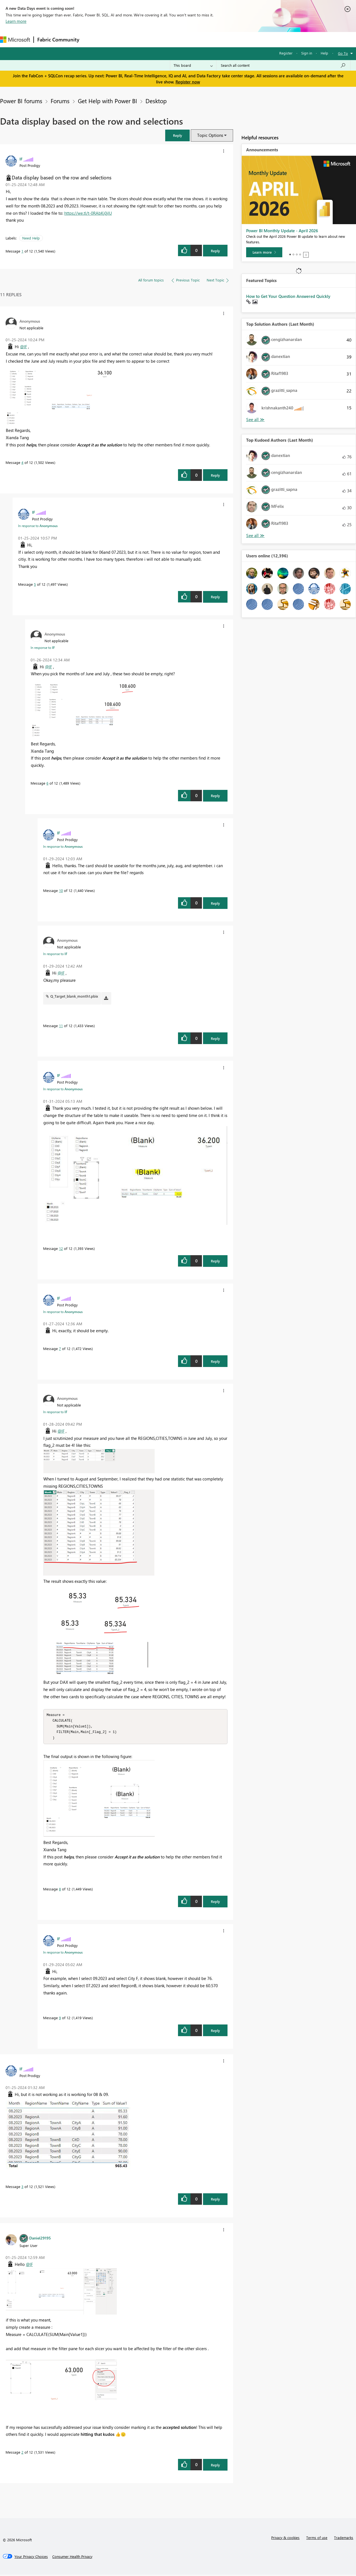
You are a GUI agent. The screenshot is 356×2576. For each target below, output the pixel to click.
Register (286, 53)
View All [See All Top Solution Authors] (255, 419)
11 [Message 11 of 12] (61, 1025)
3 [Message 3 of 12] (22, 2188)
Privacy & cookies (285, 2539)
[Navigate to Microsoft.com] (15, 39)
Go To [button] (343, 53)
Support (233, 39)
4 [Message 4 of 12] (22, 462)
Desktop (156, 101)
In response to (38, 525)
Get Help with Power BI (107, 101)
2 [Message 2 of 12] (22, 2453)
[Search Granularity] (193, 65)
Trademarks (343, 2539)
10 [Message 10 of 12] (61, 890)
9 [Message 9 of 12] (60, 2019)
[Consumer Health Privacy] (72, 2558)
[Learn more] (264, 252)
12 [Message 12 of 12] (61, 1248)
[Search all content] (283, 65)
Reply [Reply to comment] (215, 475)
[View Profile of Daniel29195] (40, 2239)
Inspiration (116, 39)
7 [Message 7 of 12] (60, 1348)
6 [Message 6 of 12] (47, 783)
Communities (164, 39)
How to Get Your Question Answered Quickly (288, 296)
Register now (187, 82)
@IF (23, 346)
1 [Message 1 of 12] (22, 251)
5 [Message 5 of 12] (35, 584)
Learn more (16, 21)
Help (324, 53)
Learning (210, 39)
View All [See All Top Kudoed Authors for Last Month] (255, 535)
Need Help (31, 238)
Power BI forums (21, 101)
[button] (177, 135)
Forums (92, 39)
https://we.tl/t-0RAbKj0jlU (88, 213)
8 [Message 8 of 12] (60, 1890)
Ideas (139, 39)
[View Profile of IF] (21, 159)
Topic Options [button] (210, 135)
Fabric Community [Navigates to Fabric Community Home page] (58, 39)
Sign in (306, 53)
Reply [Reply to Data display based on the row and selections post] (215, 250)
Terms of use (316, 2539)
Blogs (188, 39)
